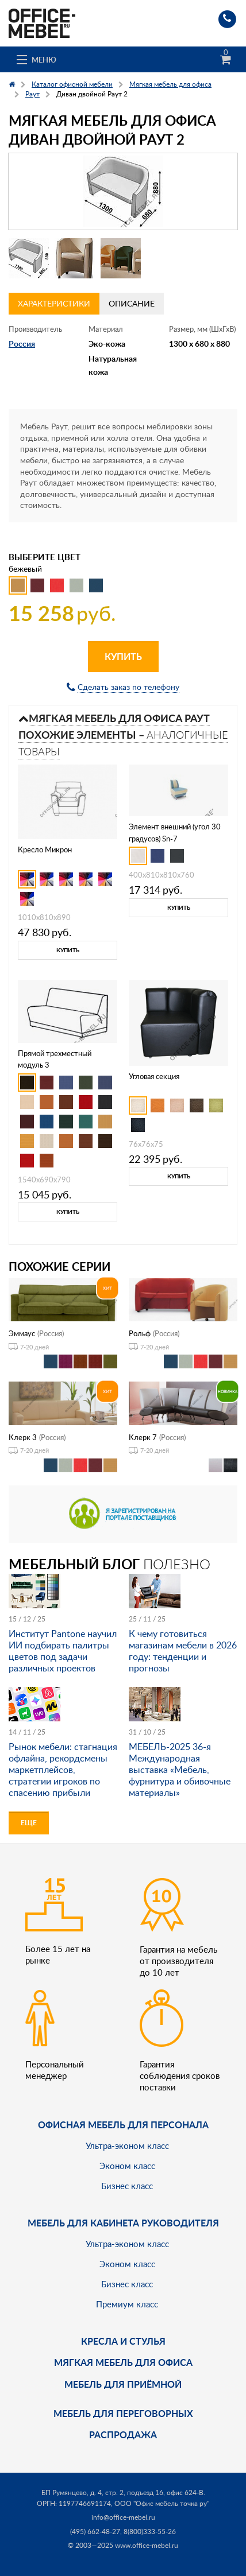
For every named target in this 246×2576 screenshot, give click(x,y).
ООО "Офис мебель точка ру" (161, 2503)
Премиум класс (127, 2304)
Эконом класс (127, 2165)
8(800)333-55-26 (150, 2531)
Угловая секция (154, 1076)
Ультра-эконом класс (127, 2145)
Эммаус (22, 1333)
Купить (123, 656)
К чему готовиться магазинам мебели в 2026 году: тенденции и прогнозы (183, 1650)
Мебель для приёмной (123, 2384)
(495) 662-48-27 (95, 2531)
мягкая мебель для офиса (123, 2362)
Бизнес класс (127, 2185)
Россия (22, 343)
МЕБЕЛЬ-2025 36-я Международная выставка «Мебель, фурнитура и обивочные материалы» (179, 1769)
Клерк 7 (143, 1437)
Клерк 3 (23, 1437)
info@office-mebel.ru (123, 2517)
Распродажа (123, 2434)
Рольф (140, 1333)
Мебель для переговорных (123, 2413)
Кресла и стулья (123, 2341)
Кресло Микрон (45, 849)
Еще (29, 1823)
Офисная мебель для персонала (123, 2124)
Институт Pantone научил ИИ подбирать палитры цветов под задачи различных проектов (63, 1650)
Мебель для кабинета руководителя (123, 2222)
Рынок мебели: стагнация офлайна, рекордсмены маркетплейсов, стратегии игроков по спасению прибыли (63, 1769)
